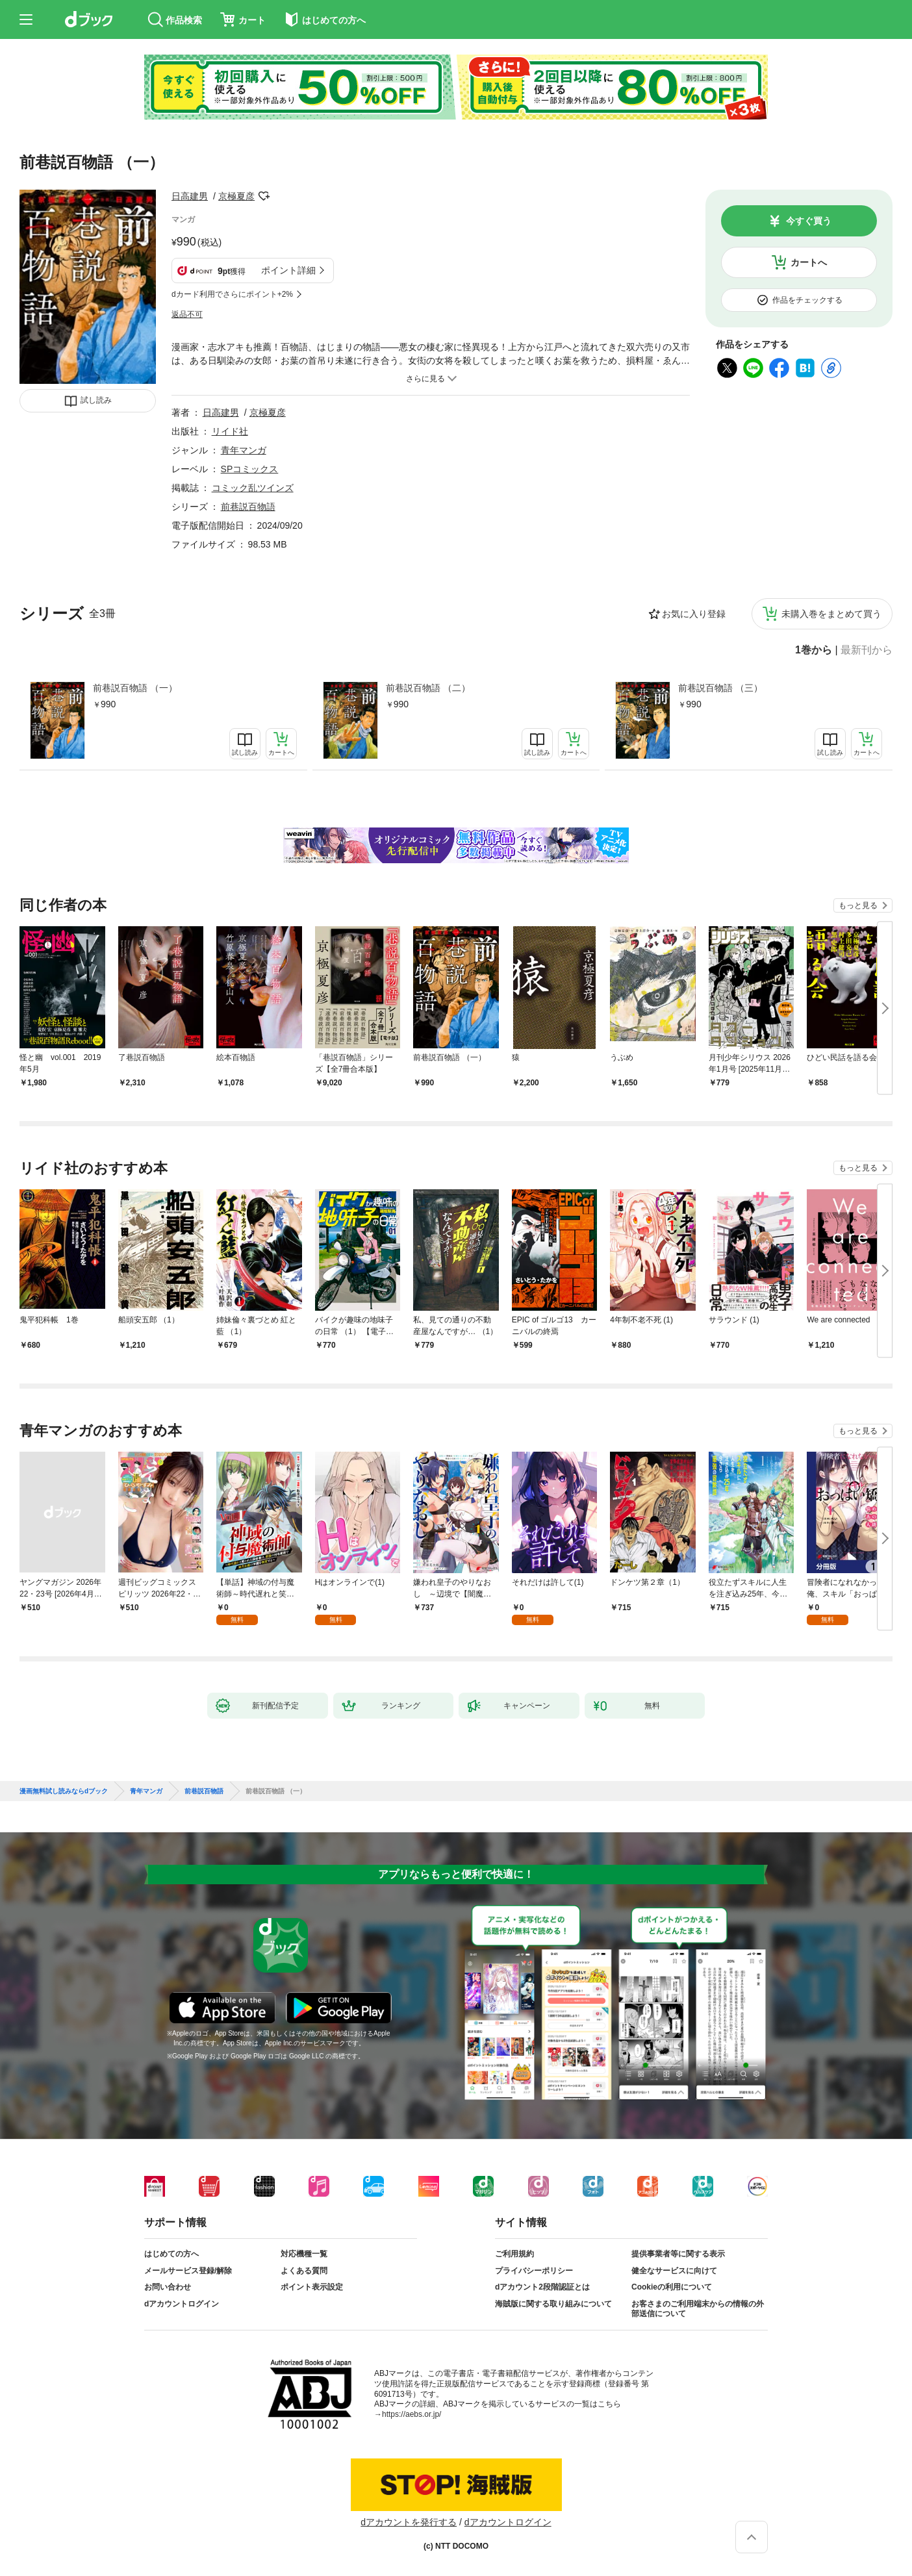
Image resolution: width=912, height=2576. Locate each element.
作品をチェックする (807, 300)
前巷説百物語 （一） (135, 688)
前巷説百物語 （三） (720, 688)
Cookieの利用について (671, 2287)
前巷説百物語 (248, 506)
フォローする (263, 196)
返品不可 (187, 314)
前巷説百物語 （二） (428, 688)
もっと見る (858, 905)
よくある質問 (304, 2270)
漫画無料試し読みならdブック (63, 1791)
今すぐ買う (808, 221)
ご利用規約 (514, 2253)
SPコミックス (250, 469)
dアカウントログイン (181, 2303)
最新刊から (867, 650)
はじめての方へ (171, 2253)
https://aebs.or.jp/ (411, 2414)
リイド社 (230, 431)
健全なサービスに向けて (674, 2270)
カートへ (809, 262)
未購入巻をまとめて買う (831, 614)
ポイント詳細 (288, 270)
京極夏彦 (236, 196)
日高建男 (189, 196)
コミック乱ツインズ (253, 488)
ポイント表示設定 (312, 2287)
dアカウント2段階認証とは (542, 2287)
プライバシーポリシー (534, 2270)
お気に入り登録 (694, 614)
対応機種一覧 (304, 2253)
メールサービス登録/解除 (188, 2270)
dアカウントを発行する (409, 2522)
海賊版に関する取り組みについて (553, 2303)
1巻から (813, 650)
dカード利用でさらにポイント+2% (232, 294)
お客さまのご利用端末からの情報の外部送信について (697, 2309)
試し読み (96, 400)
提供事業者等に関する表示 (678, 2253)
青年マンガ (243, 450)
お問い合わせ (167, 2287)
